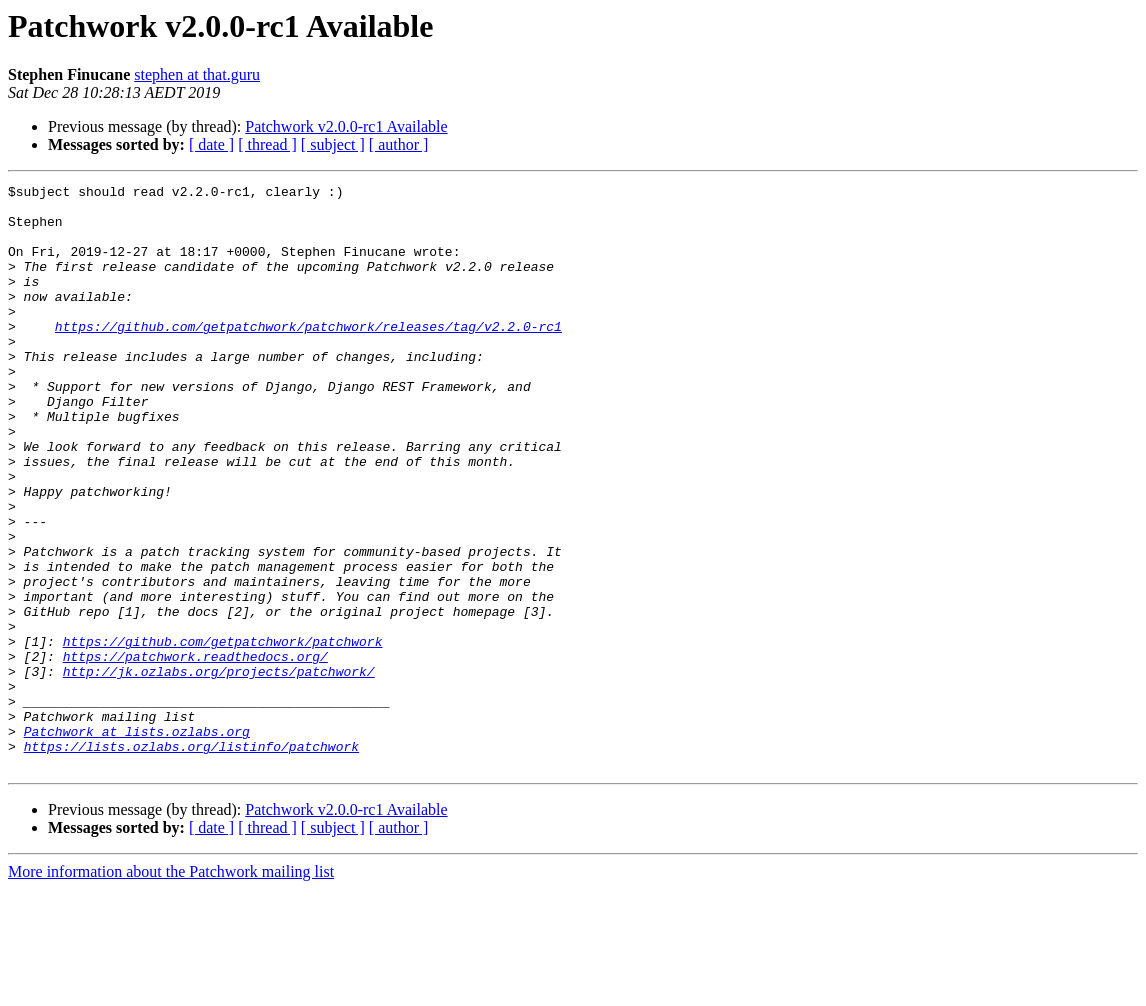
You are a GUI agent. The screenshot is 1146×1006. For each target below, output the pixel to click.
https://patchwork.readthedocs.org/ (195, 752)
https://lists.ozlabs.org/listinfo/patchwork (191, 860)
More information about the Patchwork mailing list (171, 988)
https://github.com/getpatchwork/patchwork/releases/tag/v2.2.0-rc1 (308, 356)
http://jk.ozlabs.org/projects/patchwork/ (219, 770)
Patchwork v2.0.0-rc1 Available (346, 126)
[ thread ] (267, 144)
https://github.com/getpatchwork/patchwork (223, 734)
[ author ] (399, 144)
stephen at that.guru (197, 74)
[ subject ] (333, 144)
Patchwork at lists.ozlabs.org (137, 842)
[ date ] (211, 144)
